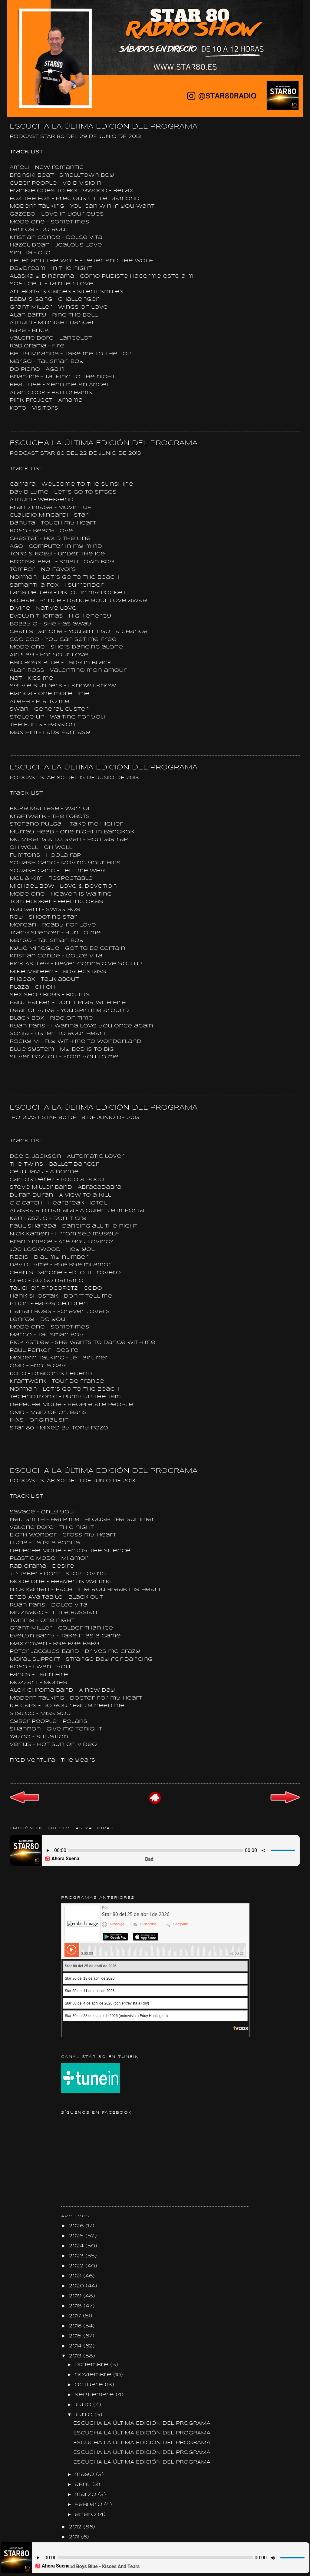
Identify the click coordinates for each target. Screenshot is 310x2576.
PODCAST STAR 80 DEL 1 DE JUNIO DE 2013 (72, 1481)
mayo (85, 2474)
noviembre (93, 2375)
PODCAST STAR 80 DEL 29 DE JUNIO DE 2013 (75, 136)
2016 (76, 2326)
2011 (75, 2537)
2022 (77, 2266)
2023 (77, 2256)
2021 (76, 2276)
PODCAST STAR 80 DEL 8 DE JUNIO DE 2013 (76, 1117)
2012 (76, 2527)
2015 (76, 2336)
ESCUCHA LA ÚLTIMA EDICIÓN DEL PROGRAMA (104, 126)
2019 (76, 2296)
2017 (76, 2316)
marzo (86, 2494)
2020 (77, 2286)
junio (84, 2415)
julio (83, 2405)
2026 (77, 2226)
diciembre (92, 2365)
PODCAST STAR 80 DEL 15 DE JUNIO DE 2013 (74, 777)
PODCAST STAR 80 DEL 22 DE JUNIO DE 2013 (75, 453)
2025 (77, 2236)
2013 (76, 2356)
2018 (76, 2306)
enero (86, 2514)
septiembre (95, 2395)
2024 (77, 2246)
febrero (89, 2504)
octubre (89, 2385)
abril (83, 2484)
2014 (76, 2346)
